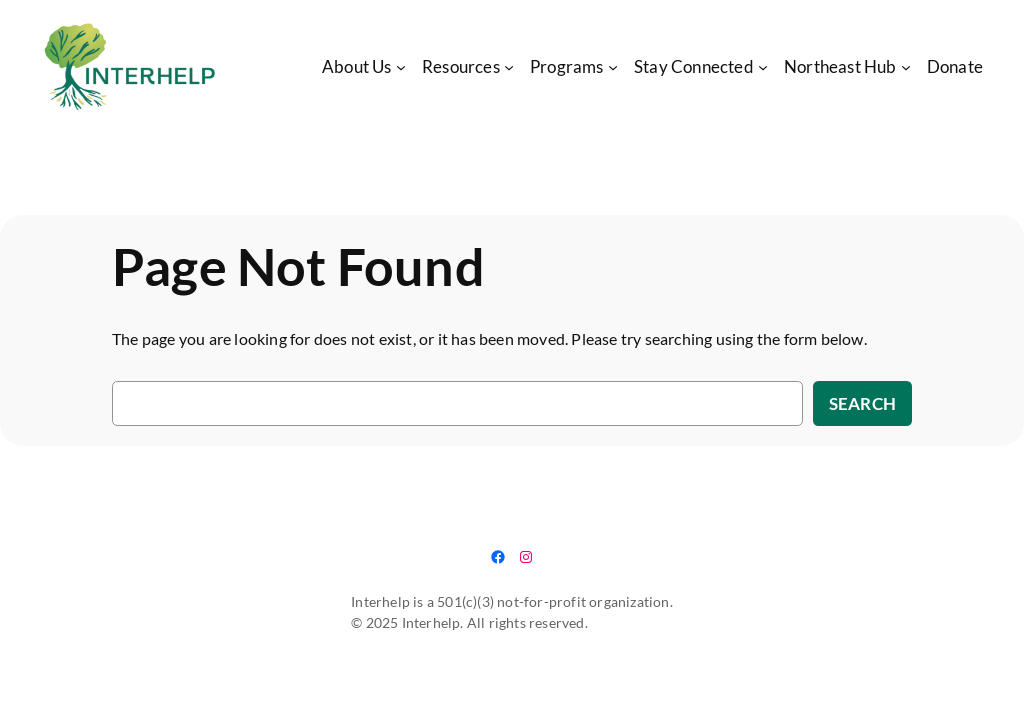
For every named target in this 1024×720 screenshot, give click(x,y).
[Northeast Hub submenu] (906, 67)
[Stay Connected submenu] (763, 67)
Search (862, 403)
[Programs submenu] (613, 67)
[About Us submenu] (401, 67)
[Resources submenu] (509, 67)
